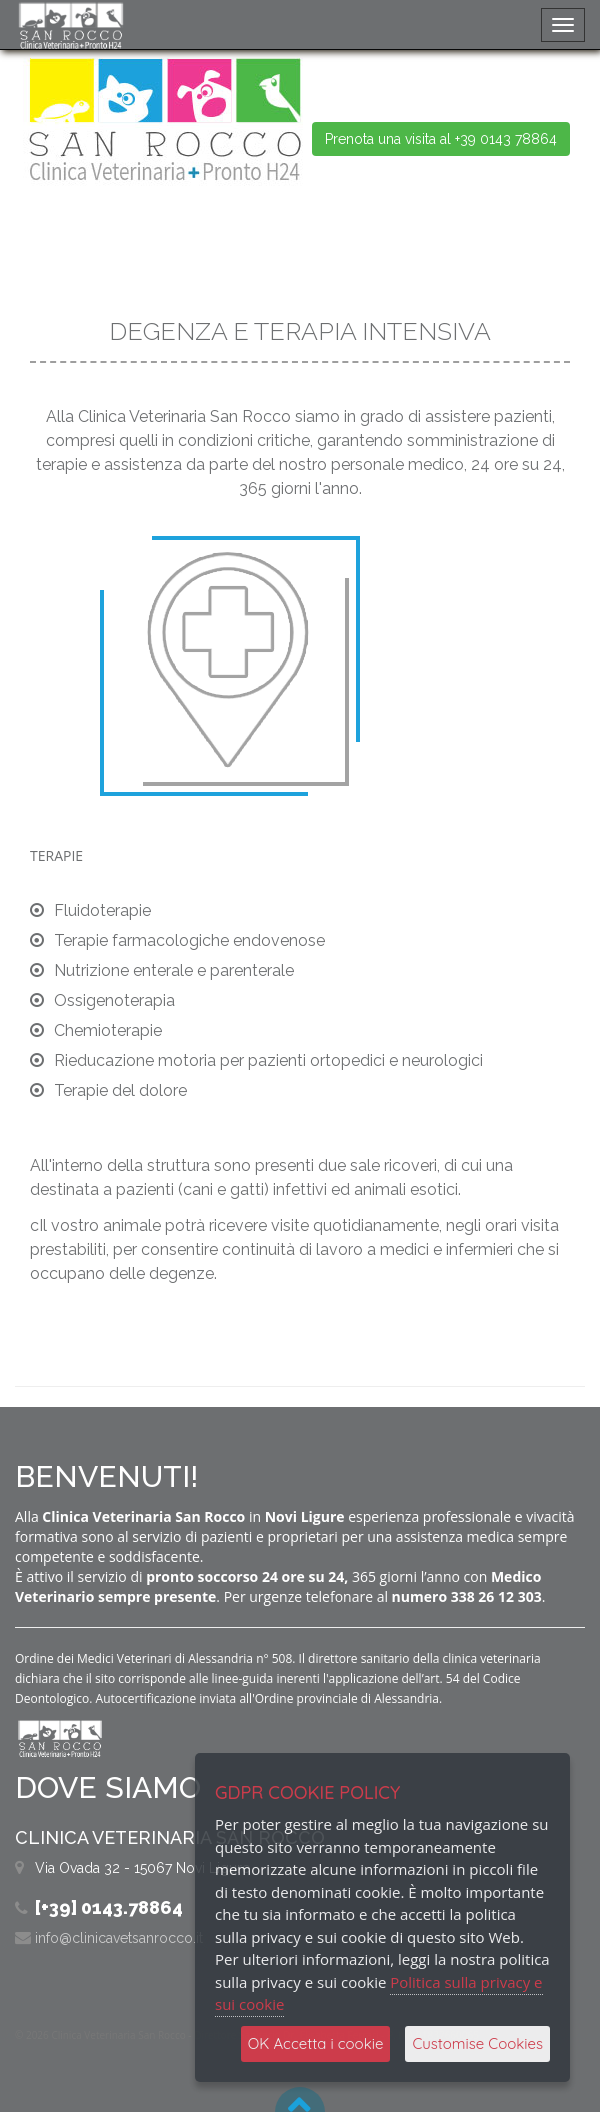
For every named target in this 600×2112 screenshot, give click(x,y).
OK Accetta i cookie (316, 2043)
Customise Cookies (477, 2043)
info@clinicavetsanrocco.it (119, 1938)
